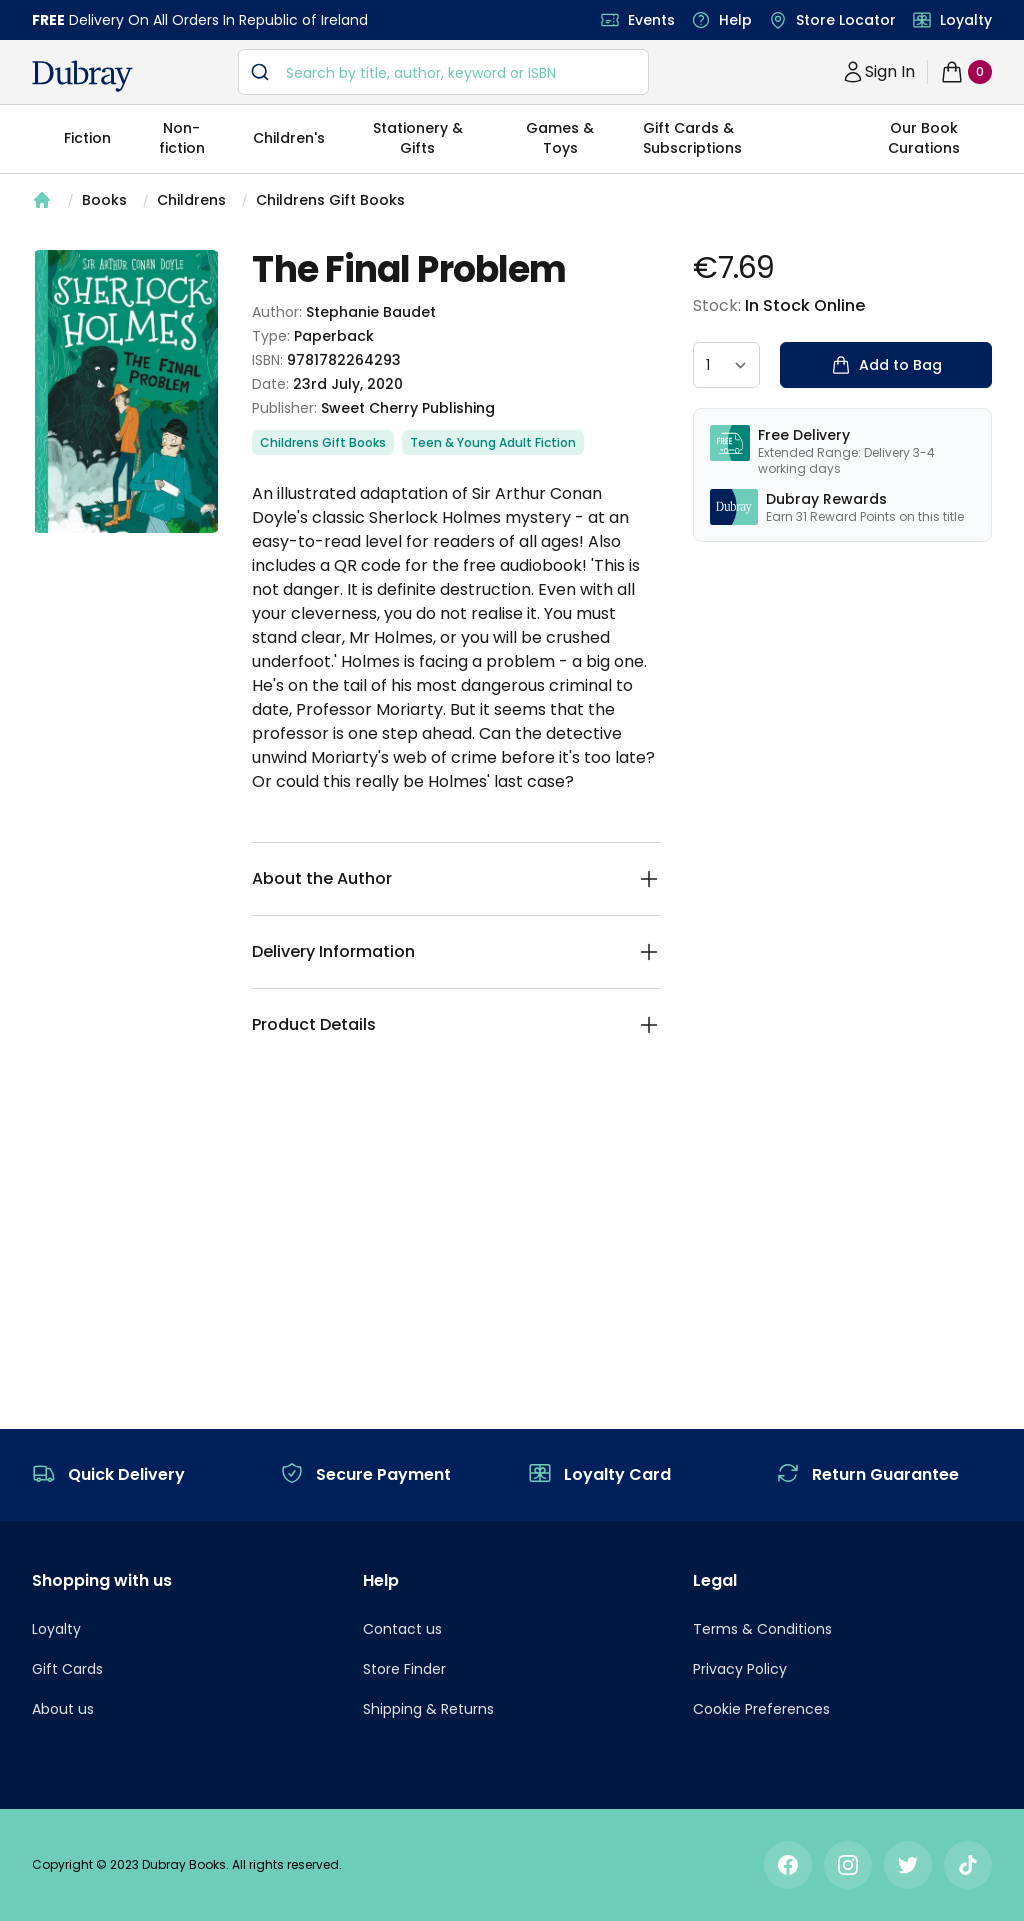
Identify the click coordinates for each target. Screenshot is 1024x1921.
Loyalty (966, 20)
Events (651, 20)
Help (735, 20)
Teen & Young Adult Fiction (493, 442)
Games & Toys (560, 138)
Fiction (87, 138)
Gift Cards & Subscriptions (692, 138)
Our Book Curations (924, 138)
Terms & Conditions (762, 1629)
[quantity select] (726, 365)
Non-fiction (182, 138)
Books (104, 200)
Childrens (191, 200)
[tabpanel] (126, 391)
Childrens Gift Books (330, 200)
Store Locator (846, 20)
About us (63, 1709)
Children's (289, 138)
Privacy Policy (740, 1669)
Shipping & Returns (428, 1709)
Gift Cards (67, 1669)
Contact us (402, 1629)
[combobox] (443, 72)
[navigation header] (82, 76)
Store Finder (404, 1669)
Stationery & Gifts (418, 138)
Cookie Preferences (761, 1709)
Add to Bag (886, 365)
